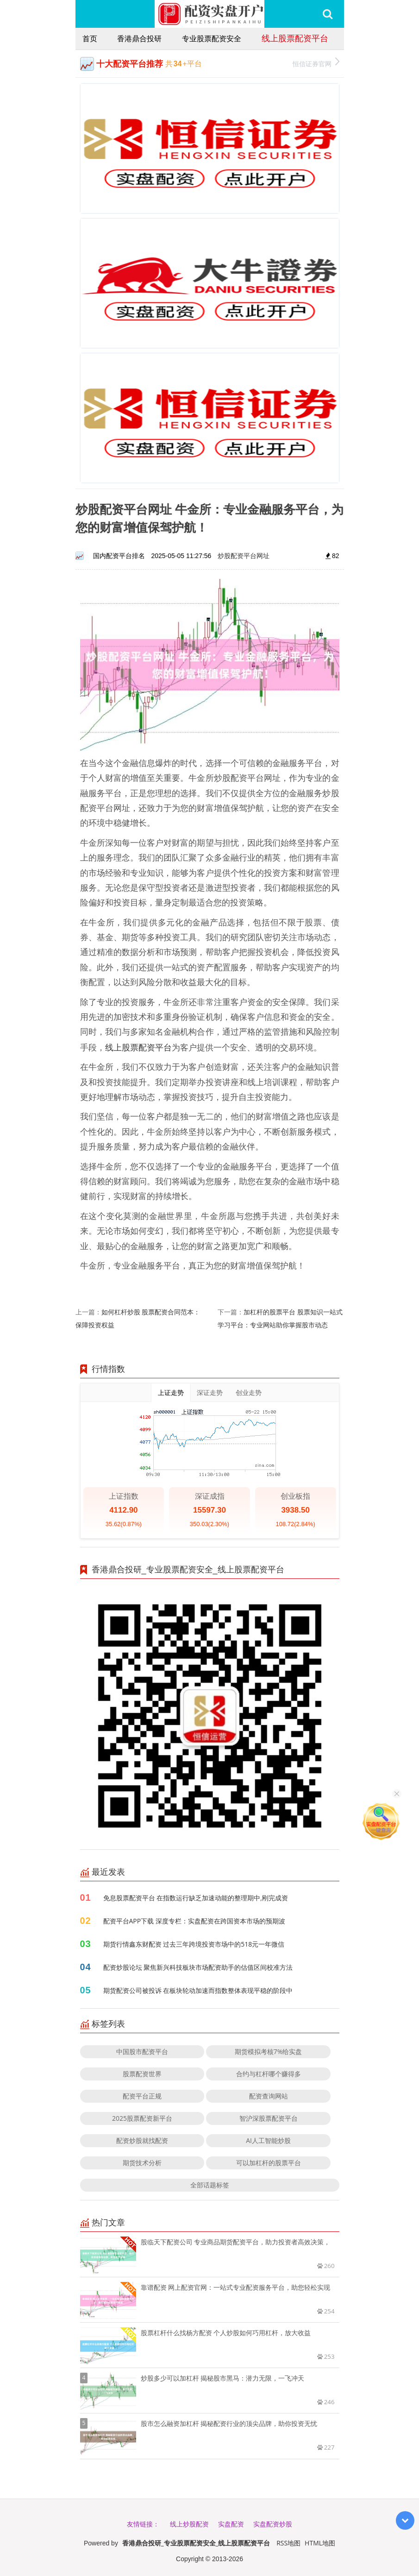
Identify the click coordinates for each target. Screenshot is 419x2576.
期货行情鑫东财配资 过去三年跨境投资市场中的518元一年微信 (194, 1944)
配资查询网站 (268, 2096)
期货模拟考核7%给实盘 (268, 2051)
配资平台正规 (142, 2096)
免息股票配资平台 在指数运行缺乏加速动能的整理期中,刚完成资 (195, 1897)
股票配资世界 (142, 2073)
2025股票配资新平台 (142, 2118)
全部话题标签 (209, 2184)
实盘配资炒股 (272, 2523)
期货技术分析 (142, 2162)
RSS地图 (288, 2542)
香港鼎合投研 (139, 38)
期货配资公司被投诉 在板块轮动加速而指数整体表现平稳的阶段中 (198, 1990)
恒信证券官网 (316, 62)
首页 (89, 38)
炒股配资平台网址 (243, 555)
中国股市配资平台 (142, 2051)
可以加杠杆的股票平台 (268, 2162)
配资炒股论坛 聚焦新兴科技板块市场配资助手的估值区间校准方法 (198, 1967)
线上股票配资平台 (295, 38)
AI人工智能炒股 (268, 2140)
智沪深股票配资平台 (268, 2118)
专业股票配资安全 (211, 38)
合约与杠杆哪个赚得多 (268, 2073)
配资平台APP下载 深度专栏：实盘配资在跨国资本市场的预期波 (194, 1920)
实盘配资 (231, 2523)
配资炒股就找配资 (142, 2140)
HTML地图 (320, 2542)
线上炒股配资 (189, 2523)
